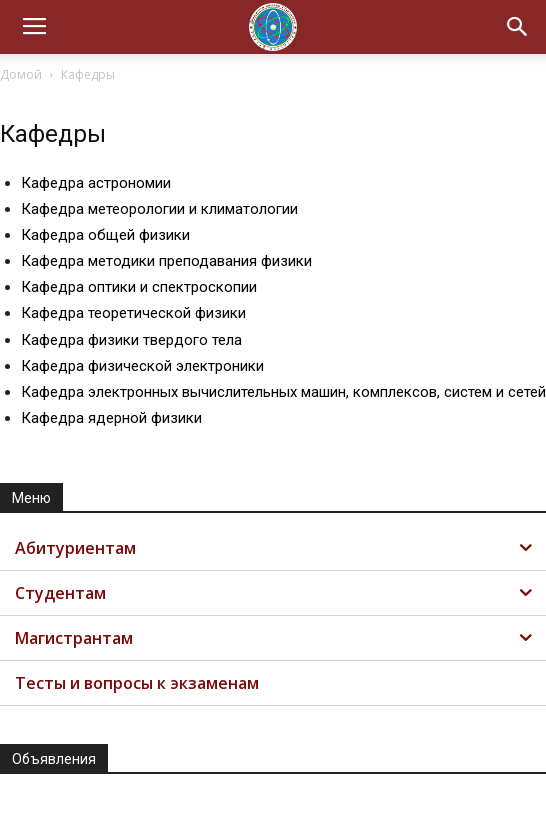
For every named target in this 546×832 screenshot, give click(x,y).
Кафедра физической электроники (142, 366)
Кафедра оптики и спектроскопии (139, 287)
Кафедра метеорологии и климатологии (159, 209)
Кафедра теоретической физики (133, 313)
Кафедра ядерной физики (111, 418)
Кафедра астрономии (96, 183)
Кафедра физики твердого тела (131, 340)
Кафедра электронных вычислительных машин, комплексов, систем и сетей (283, 392)
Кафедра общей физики (105, 235)
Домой (21, 74)
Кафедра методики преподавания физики (166, 261)
